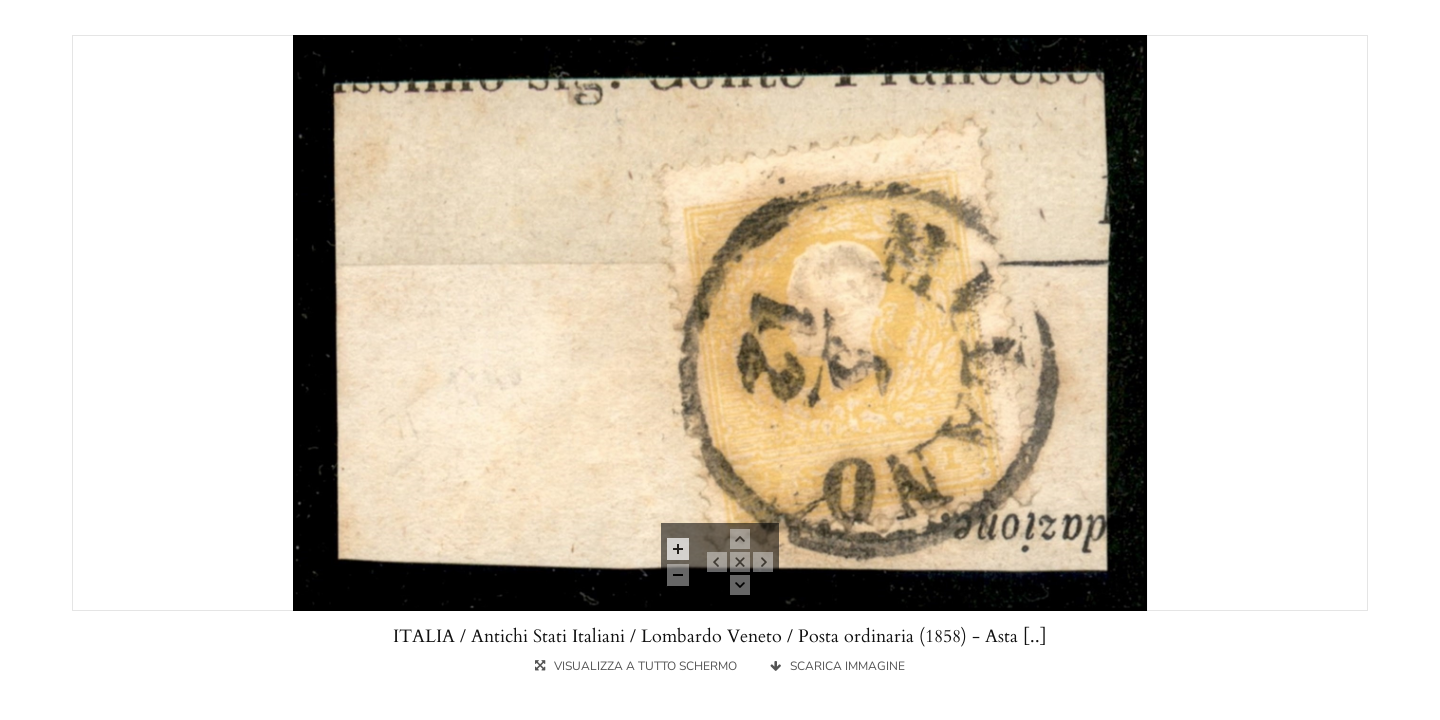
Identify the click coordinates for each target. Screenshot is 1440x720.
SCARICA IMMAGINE (837, 666)
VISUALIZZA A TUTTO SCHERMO (637, 666)
